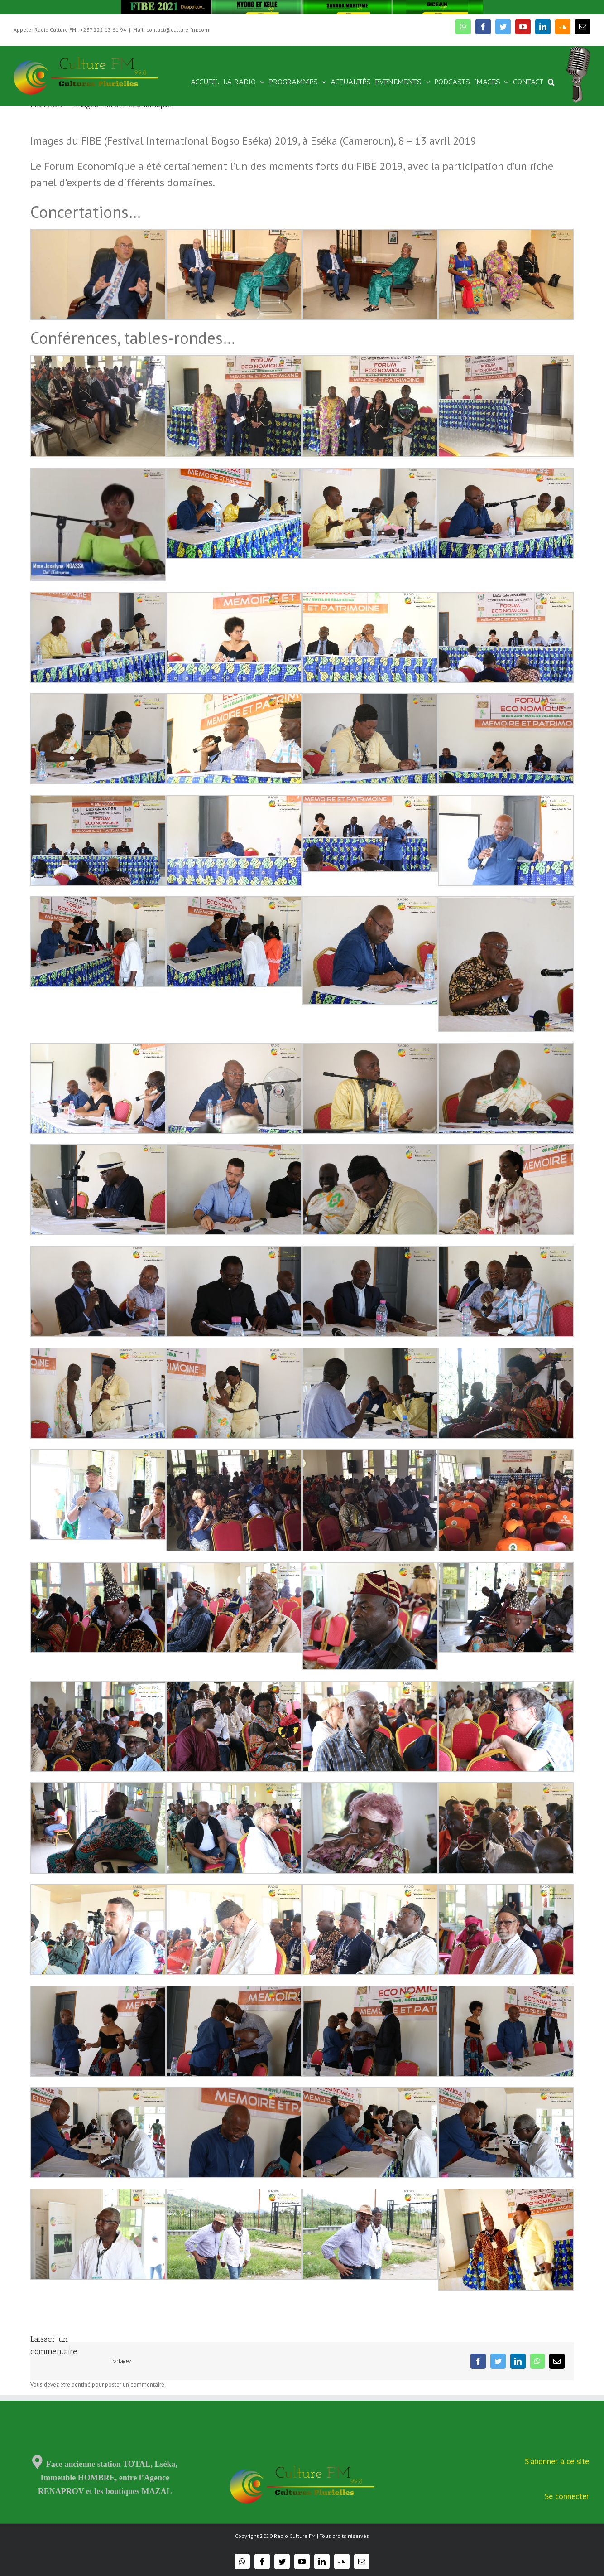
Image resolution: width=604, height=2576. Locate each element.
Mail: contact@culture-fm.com (171, 29)
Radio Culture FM (295, 2536)
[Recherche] (551, 81)
